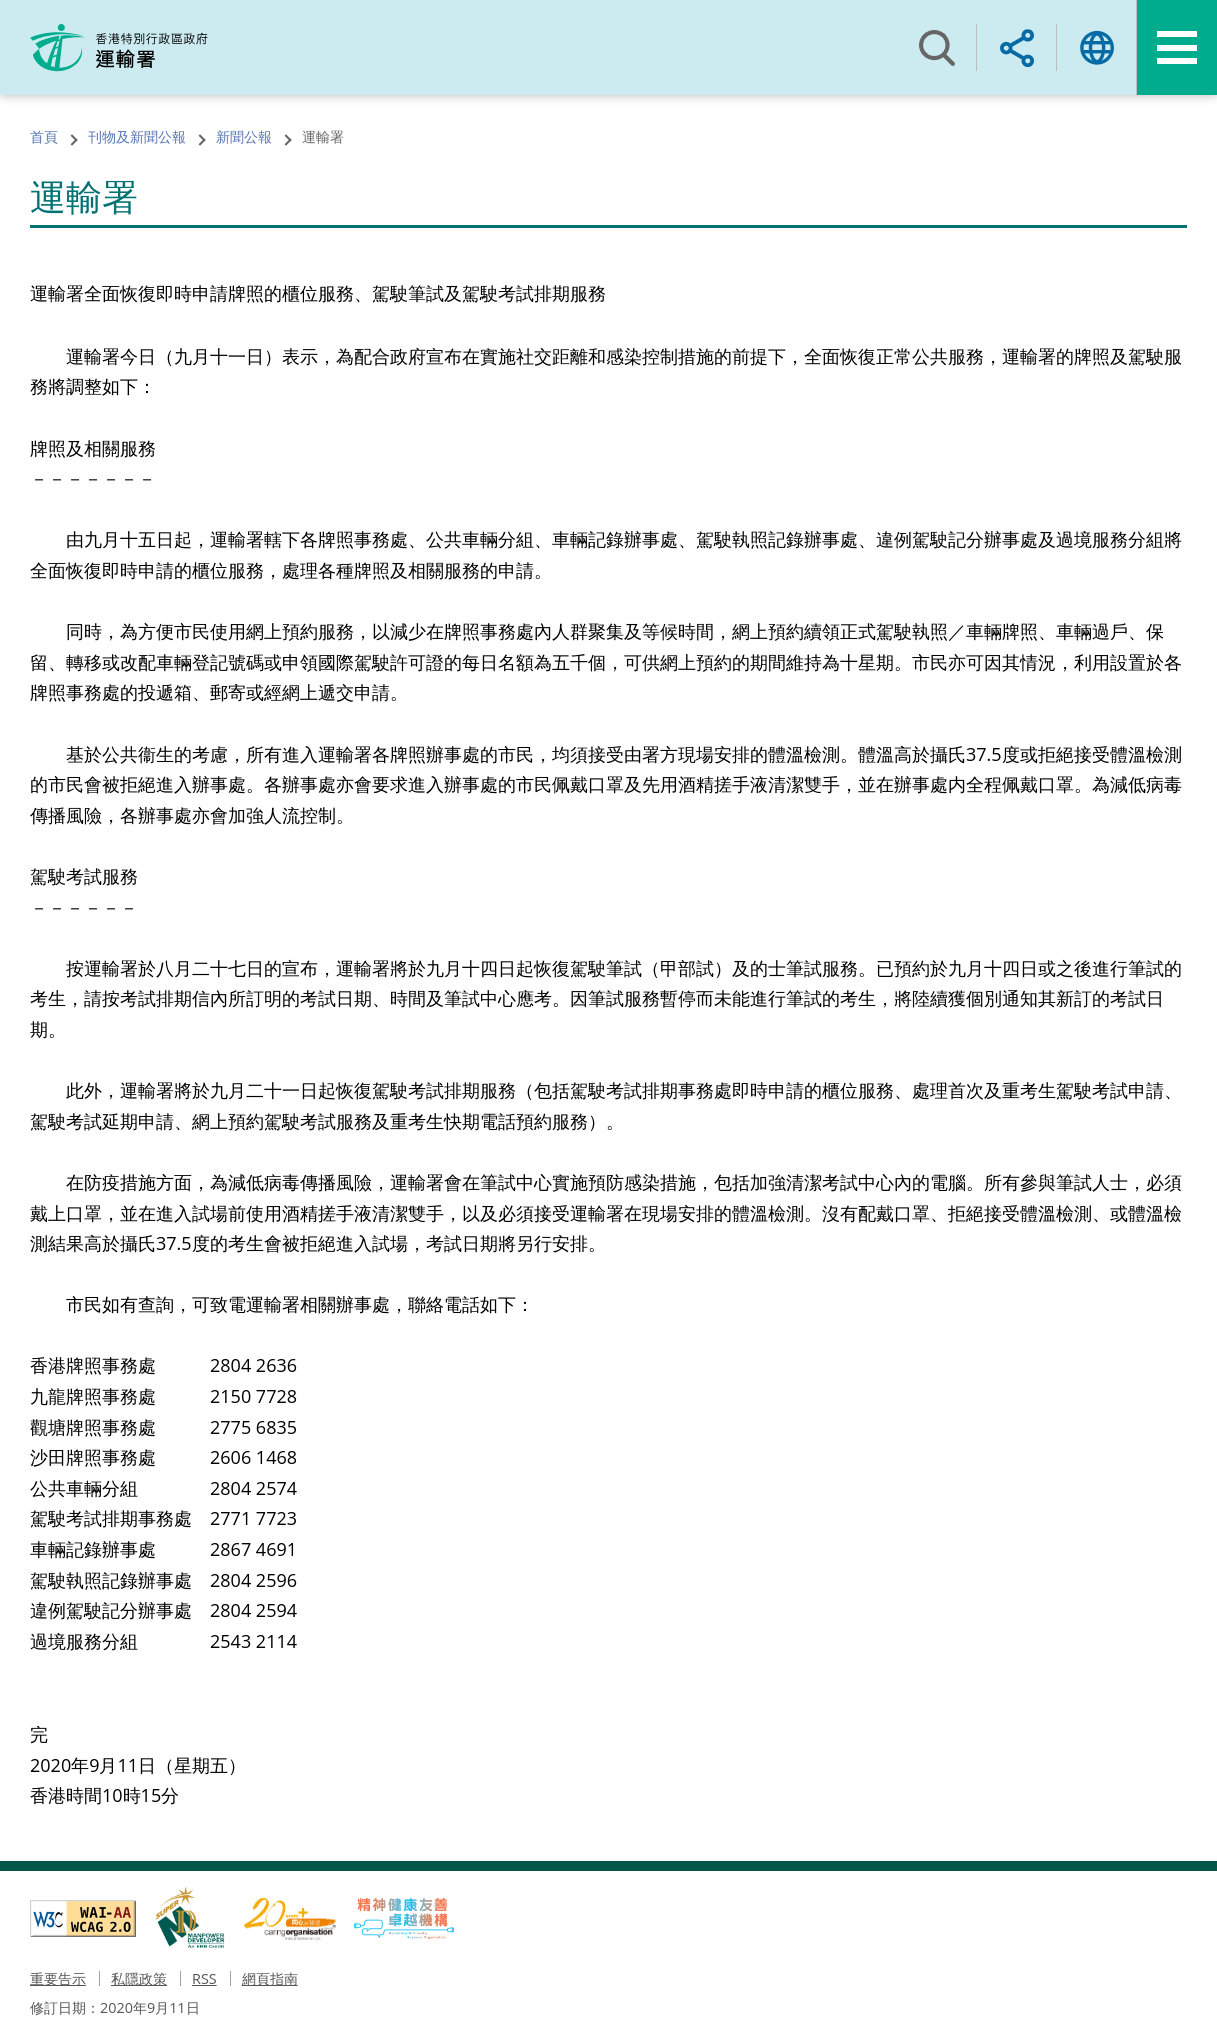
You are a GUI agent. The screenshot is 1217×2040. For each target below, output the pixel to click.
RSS (204, 1978)
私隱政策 (139, 1978)
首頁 (44, 136)
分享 (1017, 47)
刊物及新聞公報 (137, 136)
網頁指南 (270, 1978)
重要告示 (58, 1978)
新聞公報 (244, 136)
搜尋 (937, 47)
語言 (1097, 47)
